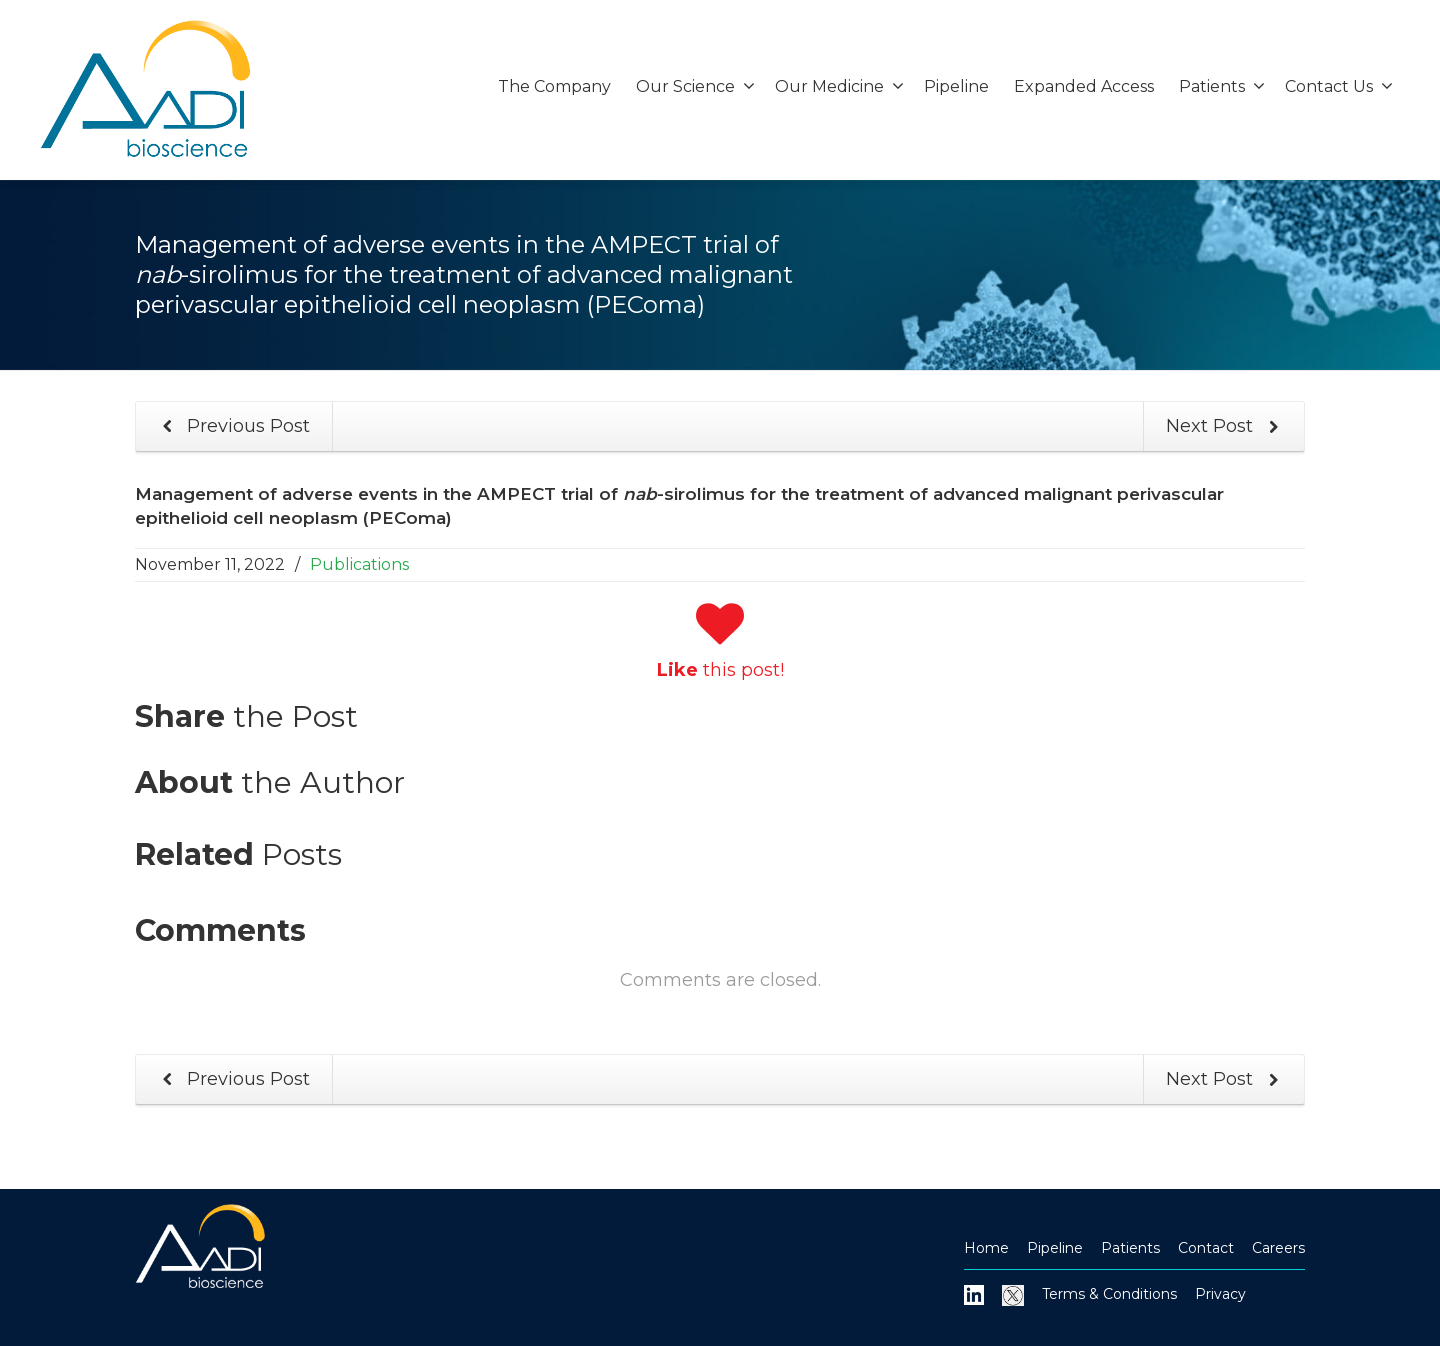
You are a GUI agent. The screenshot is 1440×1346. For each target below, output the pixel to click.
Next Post (1226, 426)
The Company (554, 86)
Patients (1222, 86)
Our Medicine (839, 86)
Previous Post (232, 426)
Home (986, 1248)
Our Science (695, 86)
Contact (1206, 1248)
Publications (359, 564)
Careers (1278, 1248)
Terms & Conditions (1109, 1294)
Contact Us (1339, 86)
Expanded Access (1084, 86)
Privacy (1220, 1294)
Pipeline (956, 86)
